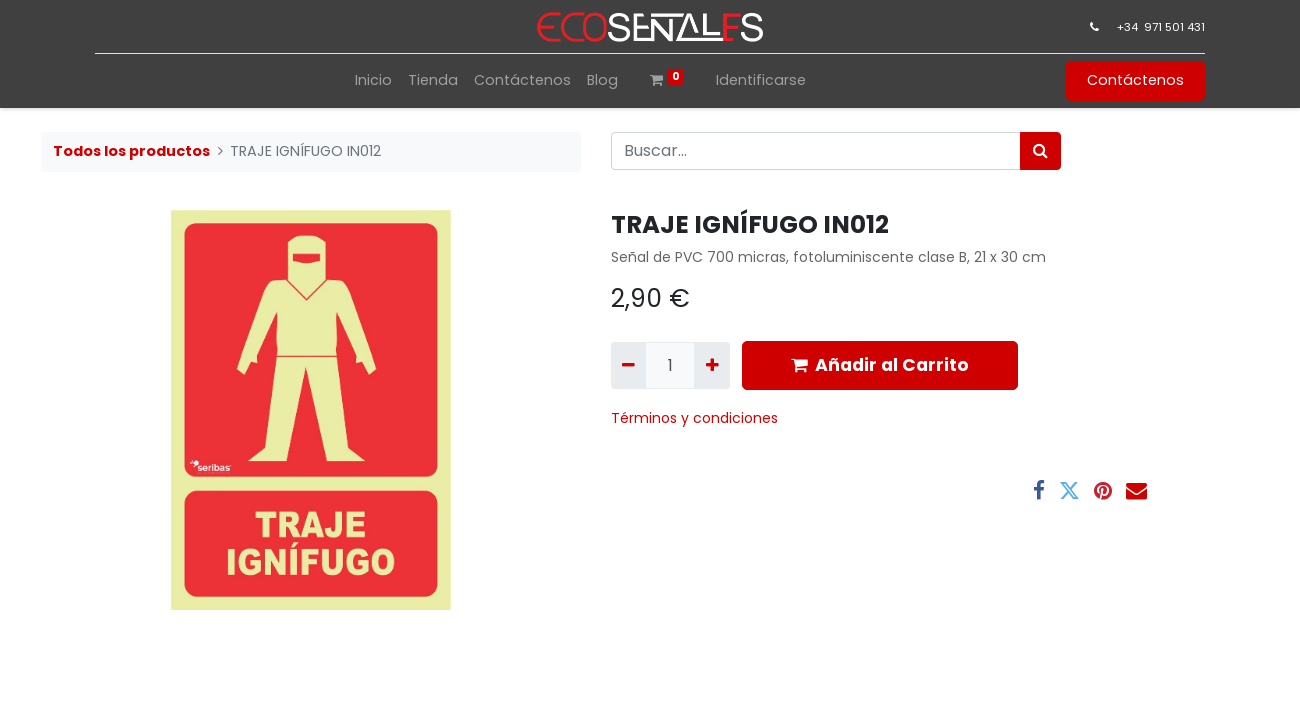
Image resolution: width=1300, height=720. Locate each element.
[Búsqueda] (1040, 151)
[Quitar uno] (628, 365)
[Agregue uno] (711, 365)
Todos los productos (131, 151)
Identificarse (761, 80)
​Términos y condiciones (696, 418)
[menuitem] (373, 80)
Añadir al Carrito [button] (880, 365)
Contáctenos (1135, 80)
